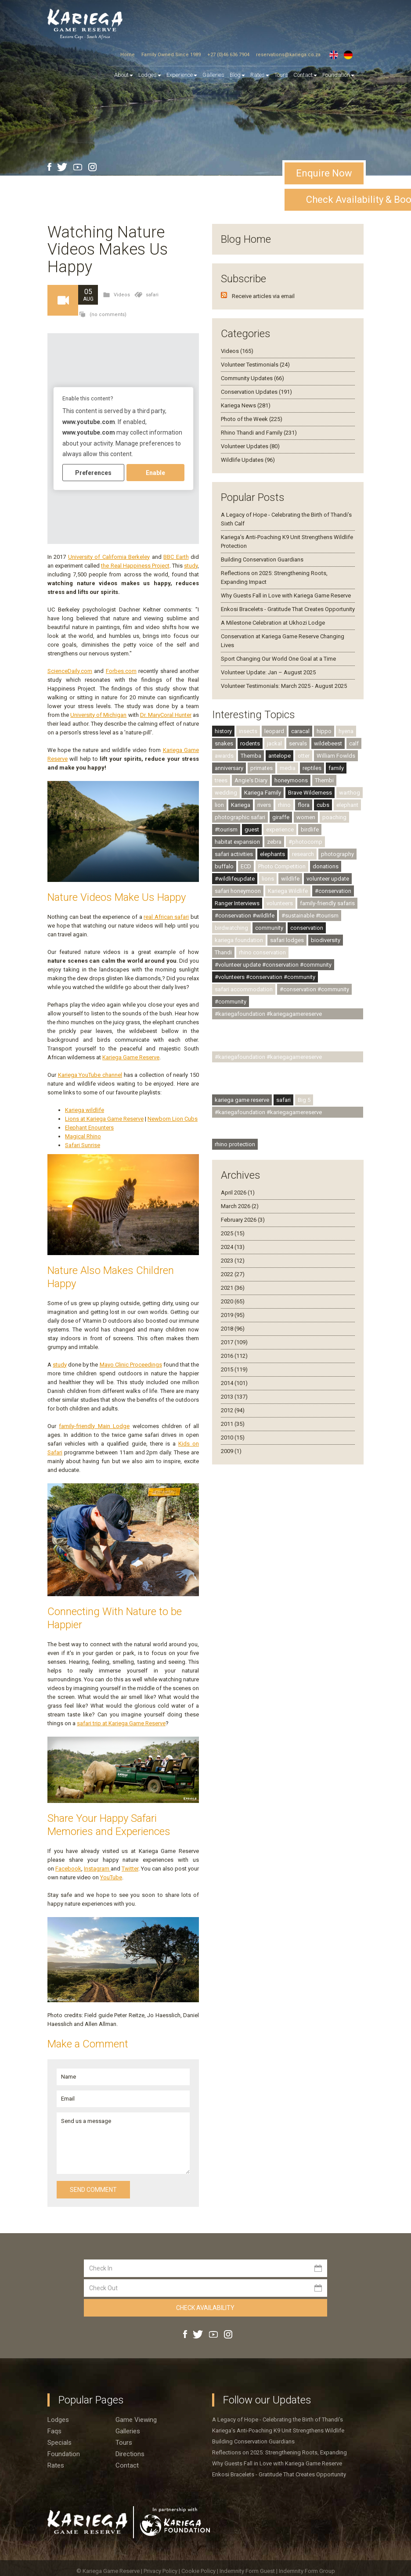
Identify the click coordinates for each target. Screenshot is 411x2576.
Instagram (97, 1868)
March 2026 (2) (240, 1206)
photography (337, 854)
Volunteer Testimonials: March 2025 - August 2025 (284, 686)
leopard (274, 731)
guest (252, 829)
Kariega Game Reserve (130, 1057)
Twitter (130, 1868)
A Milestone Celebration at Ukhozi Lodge (273, 622)
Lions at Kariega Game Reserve (104, 1118)
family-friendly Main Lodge (94, 1426)
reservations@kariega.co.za (288, 55)
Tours (281, 75)
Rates (259, 75)
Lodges (58, 2420)
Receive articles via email (263, 296)
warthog (349, 792)
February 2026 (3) (243, 1219)
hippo (324, 731)
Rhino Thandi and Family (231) (259, 432)
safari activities (234, 854)
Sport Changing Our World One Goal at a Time (278, 658)
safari (152, 295)
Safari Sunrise (82, 1145)
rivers (264, 805)
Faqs (54, 2431)
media (288, 768)
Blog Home (246, 239)
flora (304, 805)
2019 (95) (233, 1315)
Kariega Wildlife (288, 891)
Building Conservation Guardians (262, 559)
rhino (284, 805)
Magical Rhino (83, 1136)
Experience (181, 75)
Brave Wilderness (310, 792)
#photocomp (305, 841)
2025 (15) (233, 1233)
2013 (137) (234, 1396)
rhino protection (235, 1144)
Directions (129, 2454)
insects (248, 731)
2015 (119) (234, 1369)
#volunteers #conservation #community (265, 977)
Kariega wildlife (84, 1110)
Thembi (324, 780)
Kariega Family (262, 792)
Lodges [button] (149, 75)
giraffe (280, 817)
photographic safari (240, 817)
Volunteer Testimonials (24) (255, 364)
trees (221, 780)
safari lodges (287, 940)
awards (224, 755)
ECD (246, 866)
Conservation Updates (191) (256, 392)
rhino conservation (262, 952)
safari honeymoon (238, 891)
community (269, 928)
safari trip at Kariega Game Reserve (121, 1723)
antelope (279, 755)
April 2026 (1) (238, 1192)
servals (298, 743)
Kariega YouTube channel (90, 1075)
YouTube (111, 1877)
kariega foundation (239, 940)
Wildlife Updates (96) (248, 460)
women (305, 817)
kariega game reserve (242, 1100)
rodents (250, 743)
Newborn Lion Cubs (173, 1118)
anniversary (229, 768)
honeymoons (291, 780)
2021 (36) (233, 1287)
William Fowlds (336, 755)
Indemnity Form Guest (247, 2571)
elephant (347, 805)
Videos (122, 295)
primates (261, 768)
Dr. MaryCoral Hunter (165, 715)
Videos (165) (237, 351)
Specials (59, 2442)
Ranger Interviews (237, 903)
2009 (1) (231, 1451)
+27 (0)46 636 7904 (228, 55)
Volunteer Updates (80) (250, 446)
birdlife (310, 829)
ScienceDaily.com (69, 671)
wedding (226, 792)
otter (304, 755)
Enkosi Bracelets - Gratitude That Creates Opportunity (288, 609)
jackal (274, 743)
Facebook (68, 1868)
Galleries (213, 75)
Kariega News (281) (245, 405)
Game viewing (136, 2420)
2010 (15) (233, 1437)
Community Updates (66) (252, 378)
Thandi (223, 952)
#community (230, 1001)
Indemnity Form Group (307, 2571)
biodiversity (325, 940)
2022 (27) (233, 1274)
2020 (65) (233, 1301)
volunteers (280, 903)
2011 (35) (233, 1424)
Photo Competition (282, 866)
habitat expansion (237, 841)
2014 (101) (234, 1383)
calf (354, 743)
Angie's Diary (250, 780)
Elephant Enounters (89, 1127)
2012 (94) (233, 1410)
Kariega (240, 805)
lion (219, 805)
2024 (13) (233, 1247)
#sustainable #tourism (310, 915)
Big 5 (304, 1100)
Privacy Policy (161, 2571)
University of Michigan (98, 715)
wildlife (290, 878)
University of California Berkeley (109, 557)
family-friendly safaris (327, 903)
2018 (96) (233, 1328)
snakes (224, 743)
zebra (274, 841)
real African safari (166, 917)
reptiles (312, 768)
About (123, 75)
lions (268, 878)
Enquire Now (324, 173)
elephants (272, 854)
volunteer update (327, 878)
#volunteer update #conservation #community (273, 964)
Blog (237, 75)
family (336, 768)
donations (326, 866)
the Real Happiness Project (135, 565)
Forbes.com (121, 671)
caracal (300, 731)
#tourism (226, 829)
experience (280, 829)
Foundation (338, 75)
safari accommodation (244, 989)
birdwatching (231, 928)
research (303, 854)
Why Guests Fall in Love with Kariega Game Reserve (286, 595)
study (191, 565)
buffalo (224, 866)
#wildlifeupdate (235, 878)
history (223, 731)
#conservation (333, 891)
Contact (305, 75)
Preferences (93, 472)
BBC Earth (175, 557)
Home (127, 55)
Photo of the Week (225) (251, 419)
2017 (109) (234, 1342)
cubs (323, 805)
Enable (155, 472)
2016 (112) (234, 1356)
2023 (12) (233, 1260)
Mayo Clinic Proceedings (131, 1364)
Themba (251, 755)
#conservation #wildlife (244, 915)
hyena (346, 731)
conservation (306, 928)
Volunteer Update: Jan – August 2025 (268, 672)
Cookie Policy (199, 2571)
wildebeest (328, 743)
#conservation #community (314, 989)
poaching (334, 817)
